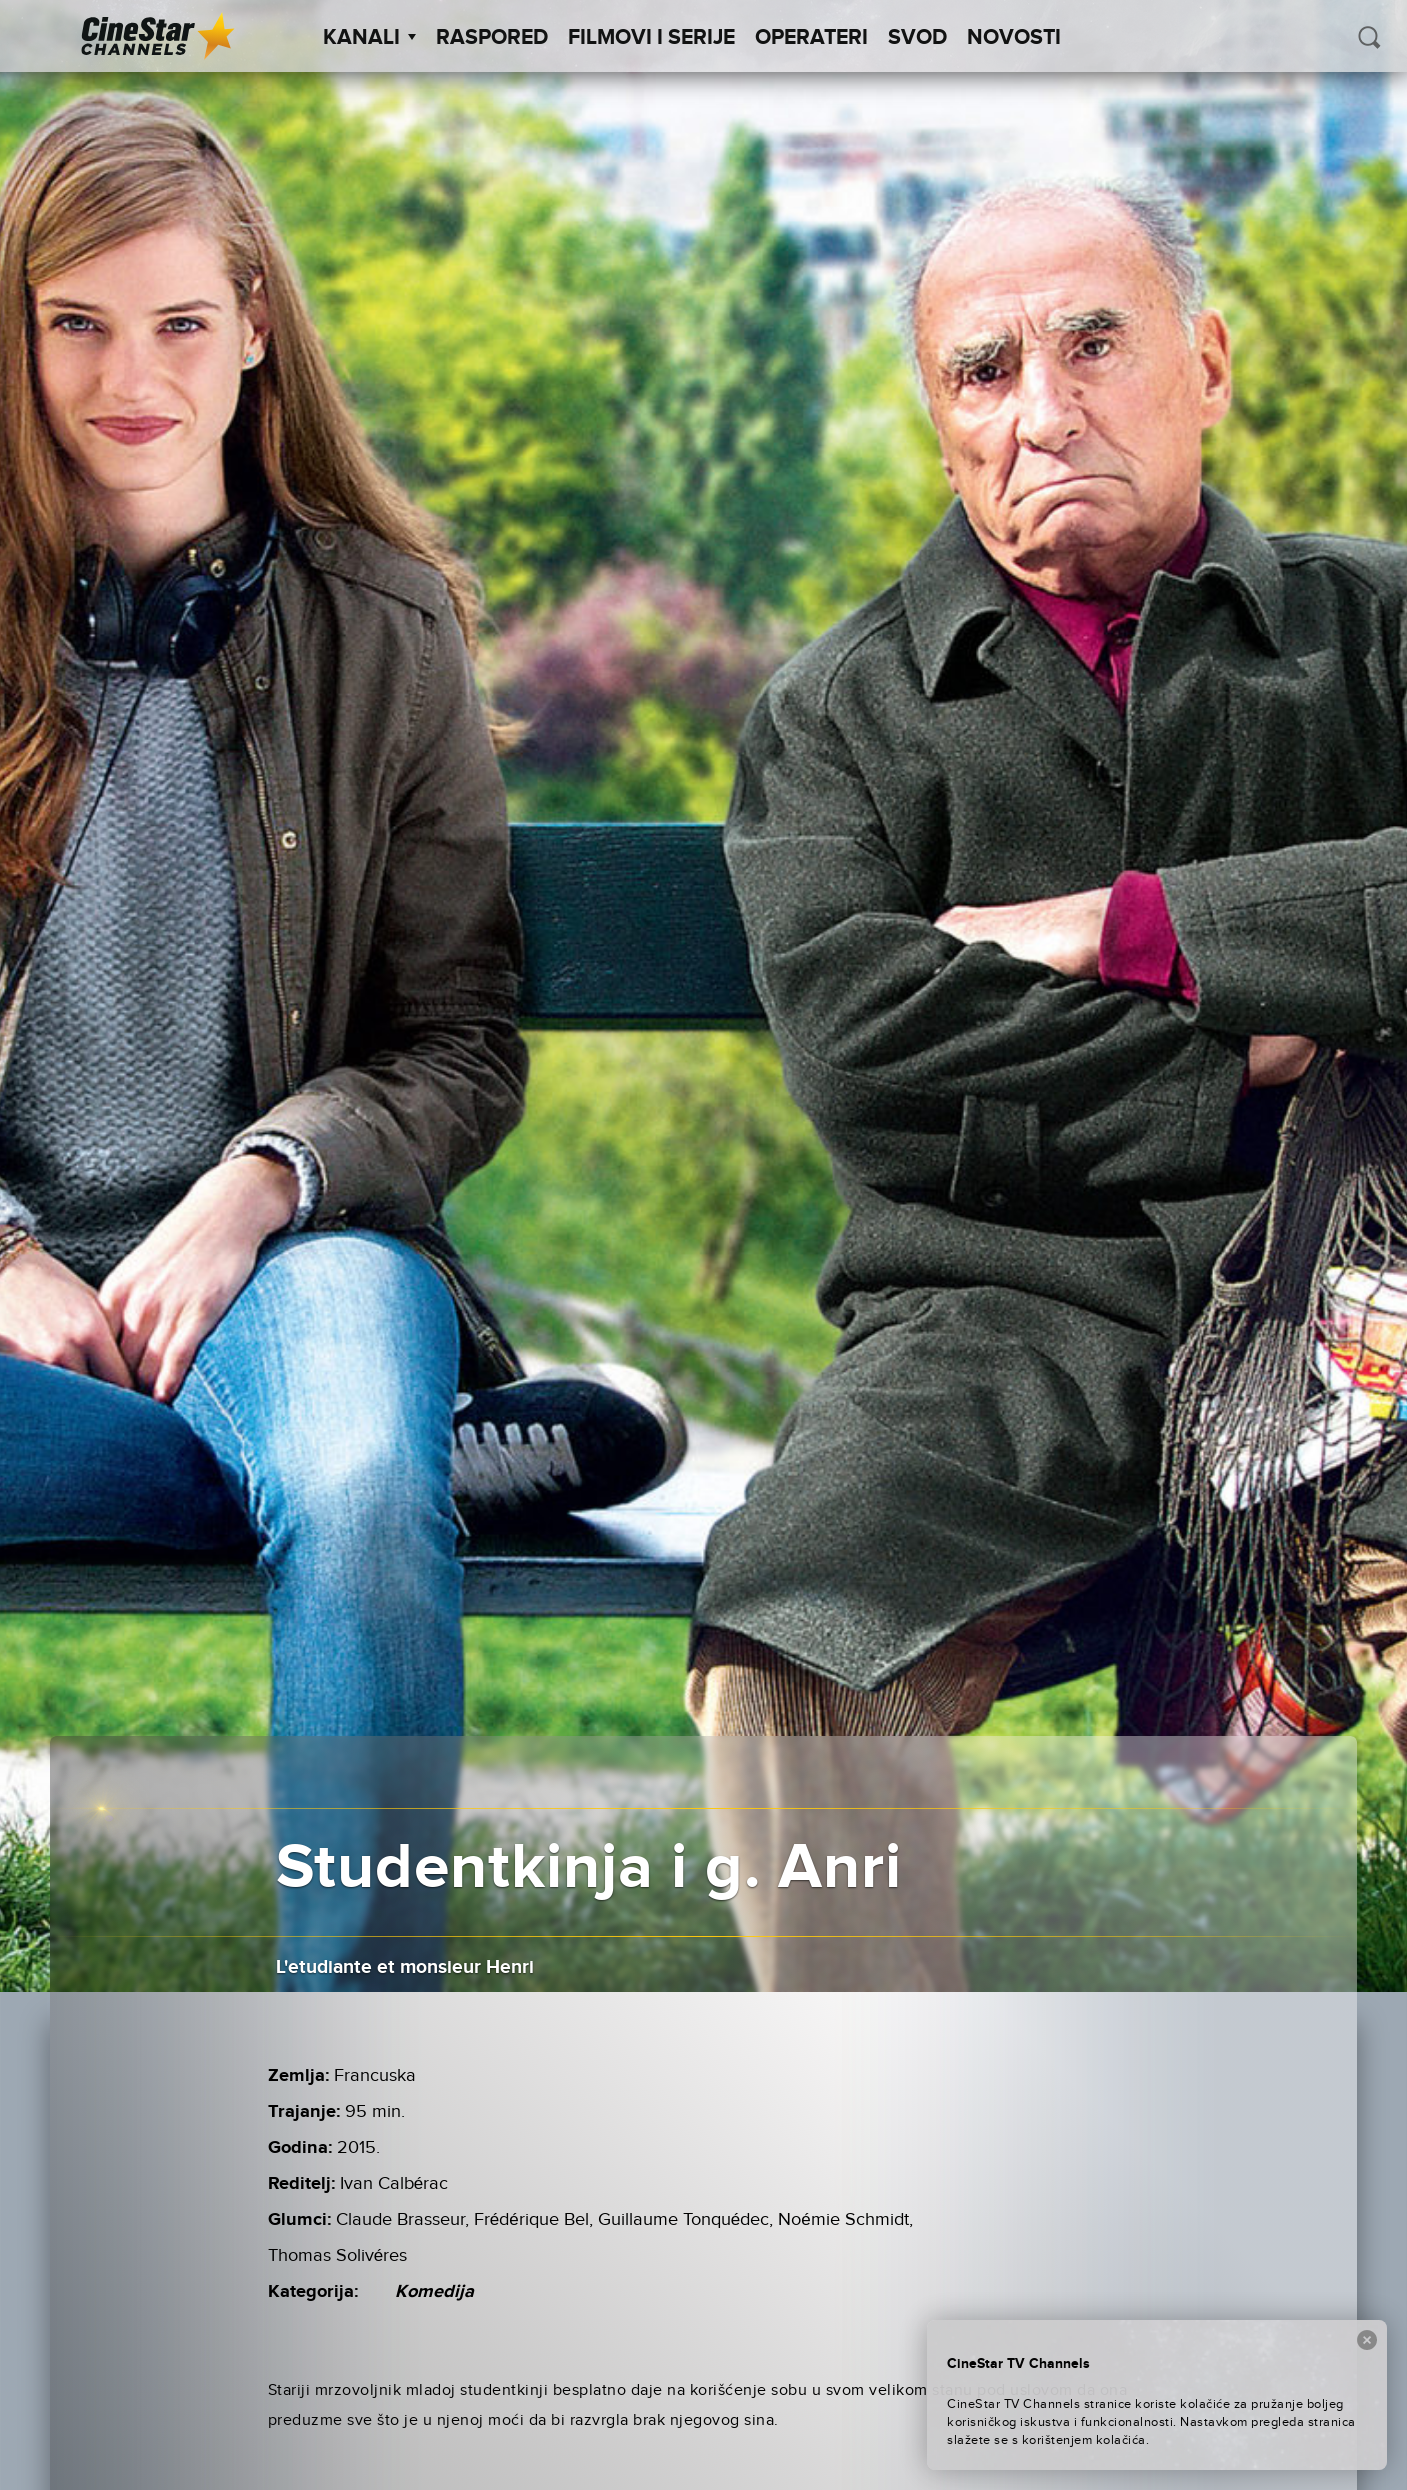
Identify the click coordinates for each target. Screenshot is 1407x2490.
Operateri (811, 38)
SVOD (917, 38)
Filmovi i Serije (651, 38)
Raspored (492, 38)
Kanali (369, 38)
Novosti (1014, 38)
